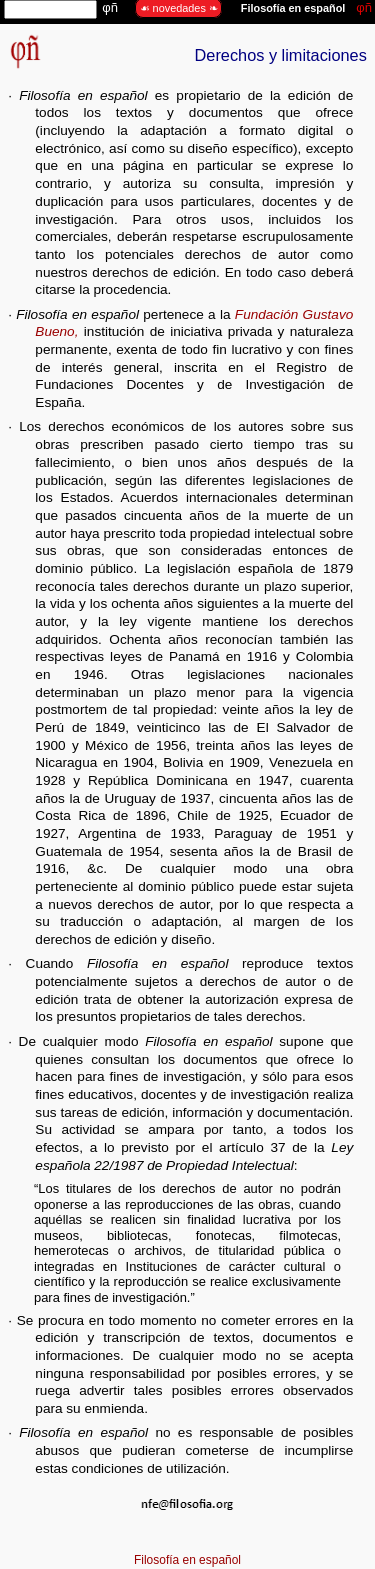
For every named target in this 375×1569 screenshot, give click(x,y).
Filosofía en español (187, 1560)
